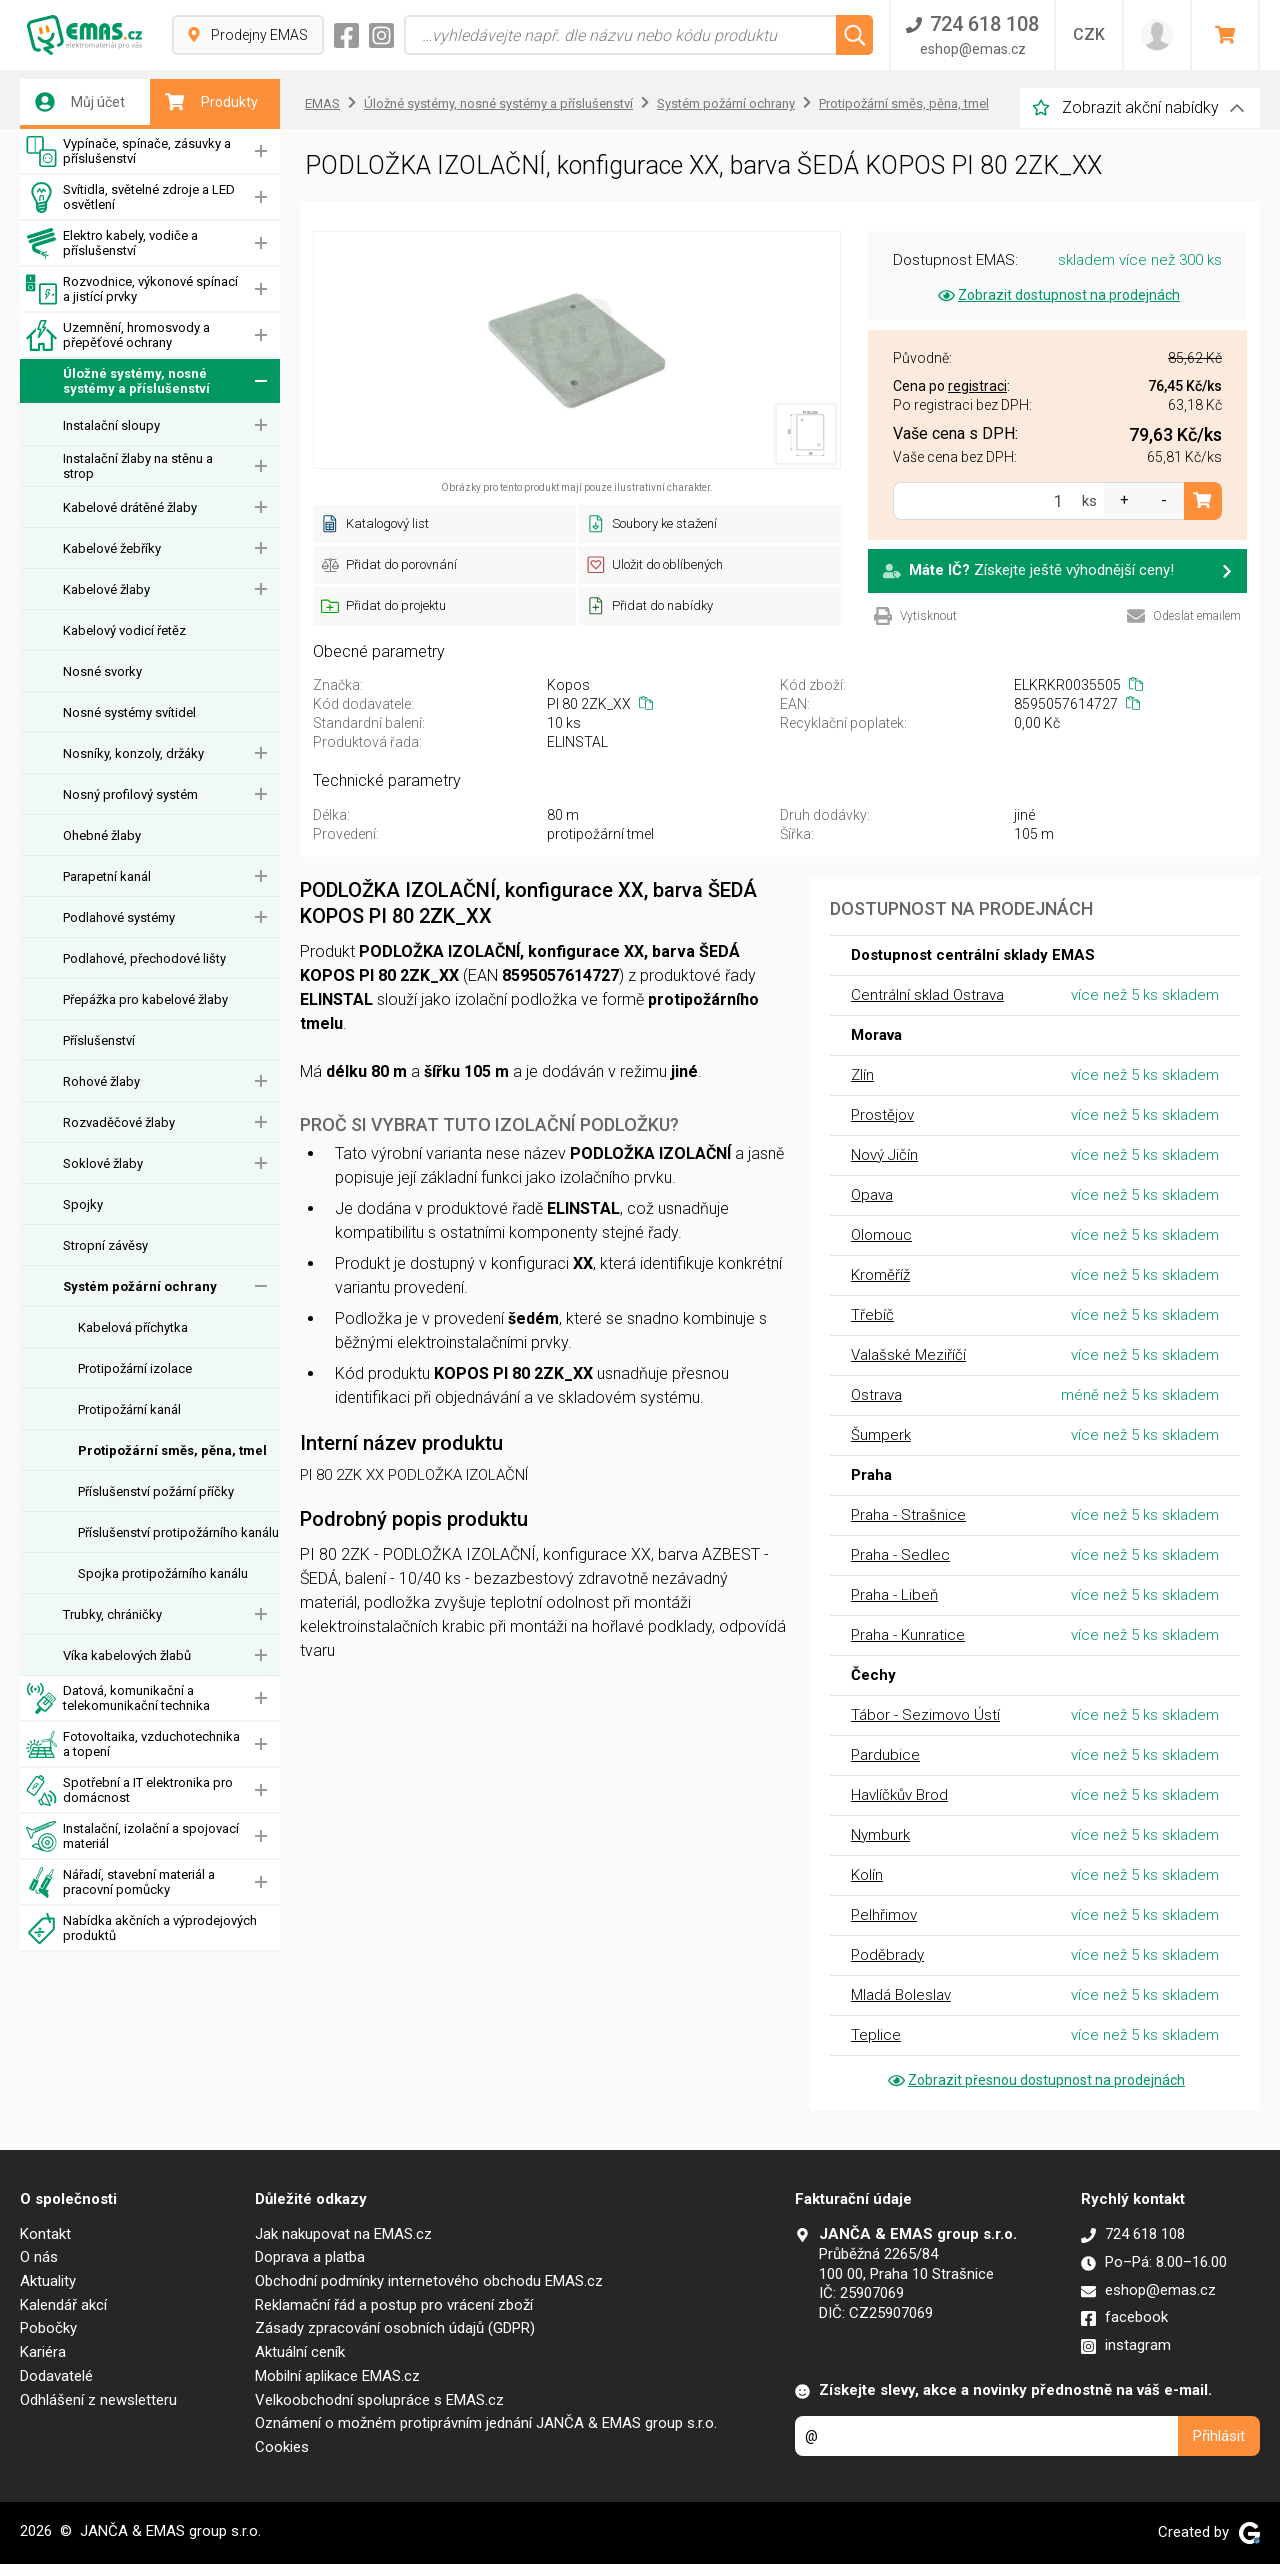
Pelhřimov (884, 1915)
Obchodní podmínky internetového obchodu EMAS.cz (429, 2281)
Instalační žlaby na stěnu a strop (138, 466)
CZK (1089, 34)
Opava (872, 1195)
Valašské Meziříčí (908, 1355)
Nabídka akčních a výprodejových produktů (141, 1928)
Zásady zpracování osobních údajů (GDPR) (395, 2328)
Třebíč (872, 1315)
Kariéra (43, 2352)
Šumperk (881, 1435)
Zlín (862, 1075)
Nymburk (880, 1835)
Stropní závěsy (105, 1245)
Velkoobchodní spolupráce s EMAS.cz (379, 2400)
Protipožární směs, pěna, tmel (172, 1450)
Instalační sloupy (111, 425)
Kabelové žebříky (112, 548)
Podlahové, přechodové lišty (144, 958)
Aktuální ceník (300, 2352)
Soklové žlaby (103, 1163)
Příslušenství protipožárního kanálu (178, 1532)
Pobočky (48, 2328)
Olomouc (881, 1235)
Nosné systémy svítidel (129, 712)
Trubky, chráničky (112, 1614)
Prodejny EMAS (248, 35)
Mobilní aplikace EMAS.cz (337, 2376)
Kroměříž (880, 1275)
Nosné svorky (102, 671)
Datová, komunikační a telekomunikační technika (118, 1698)
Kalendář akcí (63, 2305)
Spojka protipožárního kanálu (163, 1573)
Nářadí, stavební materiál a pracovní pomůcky (120, 1882)
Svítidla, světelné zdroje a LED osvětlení (130, 197)
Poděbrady (887, 1955)
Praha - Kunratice (908, 1635)
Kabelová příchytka (133, 1327)
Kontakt (45, 2234)
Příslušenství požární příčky (156, 1491)
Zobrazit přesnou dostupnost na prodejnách (1035, 2080)
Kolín (867, 1875)
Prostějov (882, 1115)
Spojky (83, 1204)
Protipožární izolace (135, 1368)
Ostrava (876, 1395)
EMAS (322, 103)
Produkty (211, 102)
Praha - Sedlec (900, 1555)
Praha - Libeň (894, 1595)
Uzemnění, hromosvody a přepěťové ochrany (118, 335)
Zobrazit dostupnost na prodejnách (1057, 295)
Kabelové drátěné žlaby (130, 507)
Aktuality (48, 2281)
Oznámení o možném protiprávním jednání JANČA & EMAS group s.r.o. (486, 2423)
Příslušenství (99, 1040)
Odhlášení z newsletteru (98, 2400)
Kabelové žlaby (106, 589)
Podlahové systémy (119, 917)
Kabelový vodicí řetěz (124, 630)
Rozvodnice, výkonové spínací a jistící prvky (132, 289)
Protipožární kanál (129, 1409)
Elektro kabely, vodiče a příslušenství (112, 243)
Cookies (282, 2447)
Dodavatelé (56, 2376)
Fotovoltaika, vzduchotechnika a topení (133, 1744)
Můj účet (80, 102)
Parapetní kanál (107, 876)
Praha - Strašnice (908, 1515)
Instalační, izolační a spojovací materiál (132, 1836)
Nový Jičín (884, 1155)
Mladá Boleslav (901, 1995)
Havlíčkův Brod (899, 1795)
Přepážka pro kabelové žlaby (145, 999)
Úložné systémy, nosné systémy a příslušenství (118, 381)
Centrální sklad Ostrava (927, 995)
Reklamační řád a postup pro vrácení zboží (394, 2305)
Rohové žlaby (101, 1081)
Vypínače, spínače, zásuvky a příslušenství (128, 151)
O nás (39, 2257)
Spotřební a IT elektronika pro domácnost (129, 1790)
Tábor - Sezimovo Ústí (925, 1715)
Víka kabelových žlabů (127, 1655)
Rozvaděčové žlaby (119, 1122)
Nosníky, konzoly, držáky (133, 753)
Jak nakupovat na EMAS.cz (343, 2234)
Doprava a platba (310, 2257)
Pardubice (885, 1755)
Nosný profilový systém (130, 794)
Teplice (876, 2035)
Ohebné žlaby (102, 835)
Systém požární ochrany (140, 1286)
